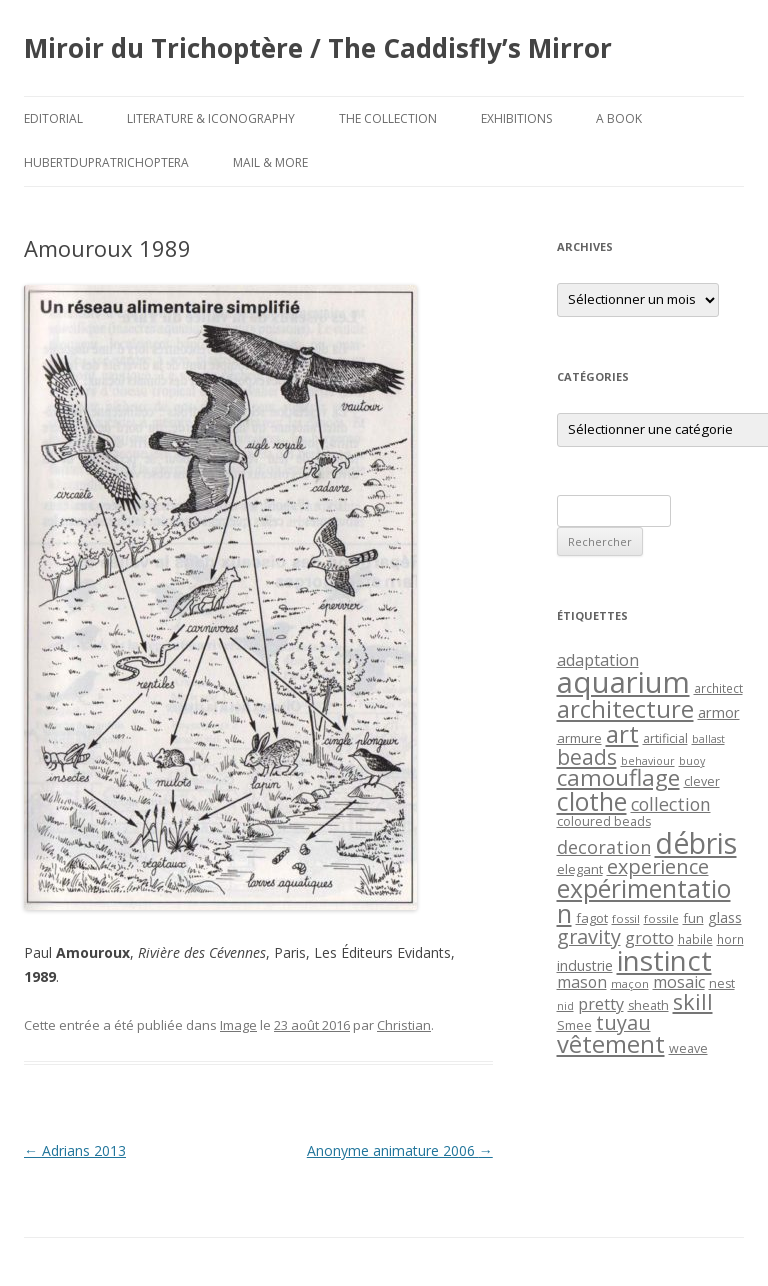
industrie (585, 965)
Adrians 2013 (75, 1150)
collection (671, 804)
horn (730, 939)
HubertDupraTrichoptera (106, 162)
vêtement (611, 1044)
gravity (589, 936)
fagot (592, 918)
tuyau (623, 1022)
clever (702, 781)
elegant (580, 869)
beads (587, 756)
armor (719, 712)
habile (695, 939)
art (622, 733)
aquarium (623, 682)
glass (725, 917)
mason (582, 982)
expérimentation (644, 901)
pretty (601, 1004)
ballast (708, 739)
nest (722, 983)
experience (658, 866)
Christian (404, 1025)
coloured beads (604, 821)
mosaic (679, 982)
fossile (661, 918)
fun (693, 918)
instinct (664, 960)
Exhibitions (516, 118)
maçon (630, 983)
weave (688, 1048)
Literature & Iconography (211, 118)
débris (696, 843)
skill (693, 1001)
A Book (619, 118)
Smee (574, 1025)
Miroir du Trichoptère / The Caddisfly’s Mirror (318, 48)
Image (238, 1025)
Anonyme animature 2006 (400, 1150)
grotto (649, 937)
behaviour (648, 761)
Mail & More (270, 162)
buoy (692, 761)
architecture (625, 709)
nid (565, 1006)
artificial (665, 738)
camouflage (618, 777)
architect (718, 688)
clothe (592, 801)
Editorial (53, 118)
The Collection (388, 118)
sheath (648, 1005)
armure (579, 738)
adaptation (598, 660)
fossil (626, 918)
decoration (604, 847)
